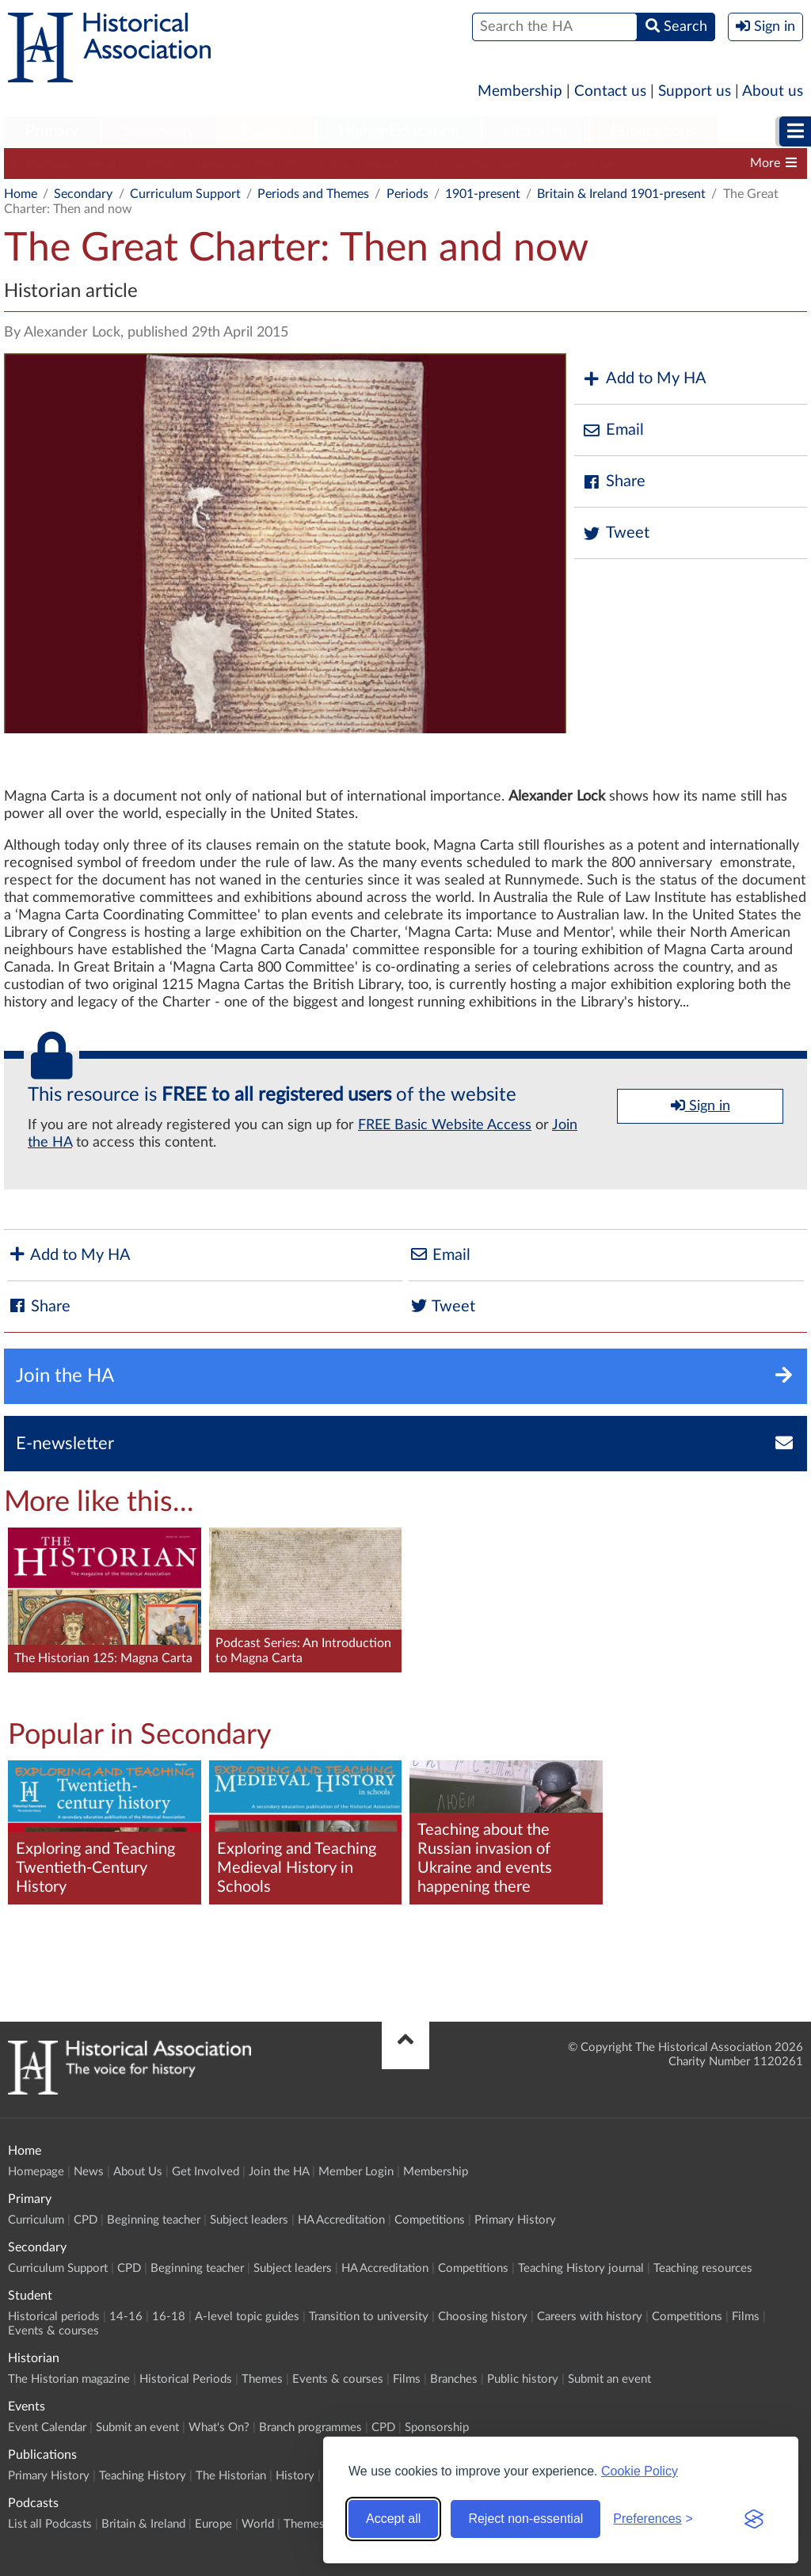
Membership (520, 91)
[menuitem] (52, 132)
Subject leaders (362, 163)
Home (20, 194)
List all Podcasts (50, 2524)
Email (613, 430)
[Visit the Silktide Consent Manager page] (754, 2519)
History (295, 2476)
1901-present (482, 194)
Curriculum (36, 2220)
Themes (262, 2379)
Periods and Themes (313, 194)
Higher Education (399, 131)
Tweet (615, 533)
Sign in (700, 1105)
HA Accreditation (476, 163)
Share (613, 482)
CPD (160, 163)
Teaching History (142, 2476)
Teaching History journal (581, 2268)
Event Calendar (47, 2427)
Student (267, 131)
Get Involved (205, 2172)
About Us (137, 2172)
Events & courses (53, 2331)
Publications (653, 131)
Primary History (515, 2220)
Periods (407, 194)
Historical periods (54, 2317)
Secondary (159, 131)
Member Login (356, 2172)
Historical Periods (185, 2379)
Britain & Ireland (143, 2524)
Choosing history (482, 2317)
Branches (454, 2379)
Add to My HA (644, 379)
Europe (213, 2524)
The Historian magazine (69, 2379)
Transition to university (368, 2317)
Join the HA (279, 2172)
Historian (535, 131)
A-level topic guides (247, 2317)
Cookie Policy (639, 2471)
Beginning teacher (246, 163)
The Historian (231, 2476)
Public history (522, 2379)
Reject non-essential (525, 2518)
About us (772, 91)
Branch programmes (310, 2427)
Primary (51, 131)
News (89, 2172)
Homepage (36, 2172)
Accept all (393, 2518)
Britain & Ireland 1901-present (621, 194)
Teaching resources (702, 2268)
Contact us (610, 91)
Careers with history (589, 2317)
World (258, 2524)
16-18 (168, 2317)
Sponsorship (437, 2427)
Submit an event (609, 2379)
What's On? (218, 2427)
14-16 (126, 2317)
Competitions (585, 163)
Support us (694, 91)
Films (746, 2317)
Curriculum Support (67, 163)
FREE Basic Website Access (444, 1125)
